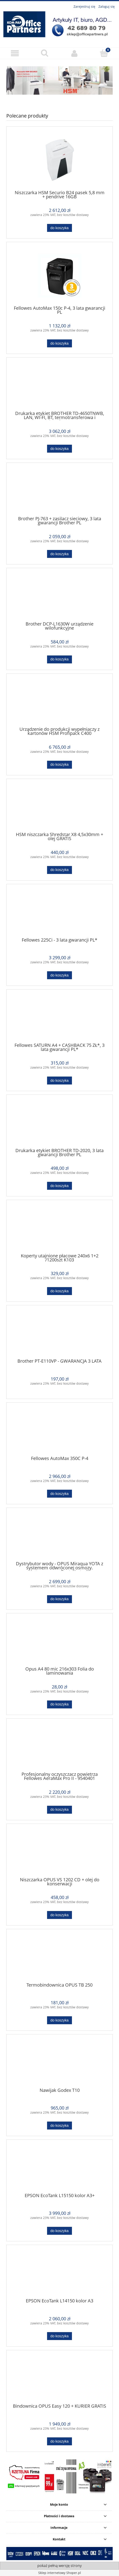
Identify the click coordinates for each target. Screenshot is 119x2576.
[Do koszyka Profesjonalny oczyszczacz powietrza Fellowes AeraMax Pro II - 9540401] (59, 1810)
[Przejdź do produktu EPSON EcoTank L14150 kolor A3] (59, 2274)
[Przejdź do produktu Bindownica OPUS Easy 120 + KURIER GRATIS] (59, 2379)
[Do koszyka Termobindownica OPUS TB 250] (59, 2020)
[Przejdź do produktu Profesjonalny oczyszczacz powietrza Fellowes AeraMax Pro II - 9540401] (59, 1747)
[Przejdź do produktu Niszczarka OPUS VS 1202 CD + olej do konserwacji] (59, 1852)
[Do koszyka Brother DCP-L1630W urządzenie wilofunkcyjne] (59, 659)
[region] (59, 82)
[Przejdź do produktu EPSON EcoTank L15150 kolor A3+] (59, 2168)
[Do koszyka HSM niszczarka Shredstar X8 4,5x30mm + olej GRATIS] (59, 870)
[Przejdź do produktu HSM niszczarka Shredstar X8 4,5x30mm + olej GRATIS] (59, 807)
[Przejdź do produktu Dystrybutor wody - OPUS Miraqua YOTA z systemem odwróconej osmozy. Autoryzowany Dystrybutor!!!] (59, 1536)
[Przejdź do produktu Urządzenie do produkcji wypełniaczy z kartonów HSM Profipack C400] (59, 702)
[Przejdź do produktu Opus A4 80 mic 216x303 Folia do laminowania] (59, 1642)
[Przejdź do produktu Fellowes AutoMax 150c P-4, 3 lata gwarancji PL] (59, 276)
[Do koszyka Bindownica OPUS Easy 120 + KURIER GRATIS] (59, 2441)
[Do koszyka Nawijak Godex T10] (59, 2125)
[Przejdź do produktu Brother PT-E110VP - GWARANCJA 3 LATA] (59, 1334)
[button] (15, 53)
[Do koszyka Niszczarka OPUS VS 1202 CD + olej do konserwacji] (59, 1915)
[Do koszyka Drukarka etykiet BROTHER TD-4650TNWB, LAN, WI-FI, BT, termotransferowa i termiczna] (59, 449)
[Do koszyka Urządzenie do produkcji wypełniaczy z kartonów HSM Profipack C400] (59, 765)
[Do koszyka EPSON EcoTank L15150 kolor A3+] (59, 2231)
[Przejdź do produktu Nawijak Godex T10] (59, 2063)
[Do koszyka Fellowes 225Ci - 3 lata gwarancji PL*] (59, 975)
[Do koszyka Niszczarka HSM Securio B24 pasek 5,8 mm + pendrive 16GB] (59, 228)
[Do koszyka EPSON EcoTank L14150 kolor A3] (59, 2336)
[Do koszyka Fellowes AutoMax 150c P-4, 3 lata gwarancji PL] (59, 343)
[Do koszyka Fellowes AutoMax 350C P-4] (59, 1494)
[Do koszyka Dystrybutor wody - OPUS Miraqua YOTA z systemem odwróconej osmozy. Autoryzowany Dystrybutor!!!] (59, 1599)
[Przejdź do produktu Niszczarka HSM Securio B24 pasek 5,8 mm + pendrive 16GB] (59, 160)
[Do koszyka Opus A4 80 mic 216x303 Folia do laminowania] (59, 1704)
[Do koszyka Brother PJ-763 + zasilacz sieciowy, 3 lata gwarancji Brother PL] (59, 554)
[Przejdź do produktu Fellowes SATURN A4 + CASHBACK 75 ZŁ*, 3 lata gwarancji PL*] (59, 1018)
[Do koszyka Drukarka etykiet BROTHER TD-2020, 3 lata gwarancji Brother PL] (59, 1186)
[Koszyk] (104, 53)
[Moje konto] (74, 53)
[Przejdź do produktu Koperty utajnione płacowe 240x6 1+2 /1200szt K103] (59, 1228)
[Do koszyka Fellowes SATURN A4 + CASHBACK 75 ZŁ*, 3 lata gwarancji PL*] (59, 1080)
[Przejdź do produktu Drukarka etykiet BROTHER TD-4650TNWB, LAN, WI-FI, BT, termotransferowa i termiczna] (59, 386)
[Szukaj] (45, 53)
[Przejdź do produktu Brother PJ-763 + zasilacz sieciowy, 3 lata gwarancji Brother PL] (59, 491)
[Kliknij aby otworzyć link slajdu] (59, 82)
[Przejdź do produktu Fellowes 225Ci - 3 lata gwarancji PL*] (59, 912)
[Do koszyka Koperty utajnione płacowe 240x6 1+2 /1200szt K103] (59, 1291)
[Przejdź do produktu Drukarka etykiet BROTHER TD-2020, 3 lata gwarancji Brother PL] (59, 1123)
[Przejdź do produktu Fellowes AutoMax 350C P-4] (59, 1431)
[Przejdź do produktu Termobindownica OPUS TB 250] (59, 1958)
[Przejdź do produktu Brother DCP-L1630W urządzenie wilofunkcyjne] (59, 597)
